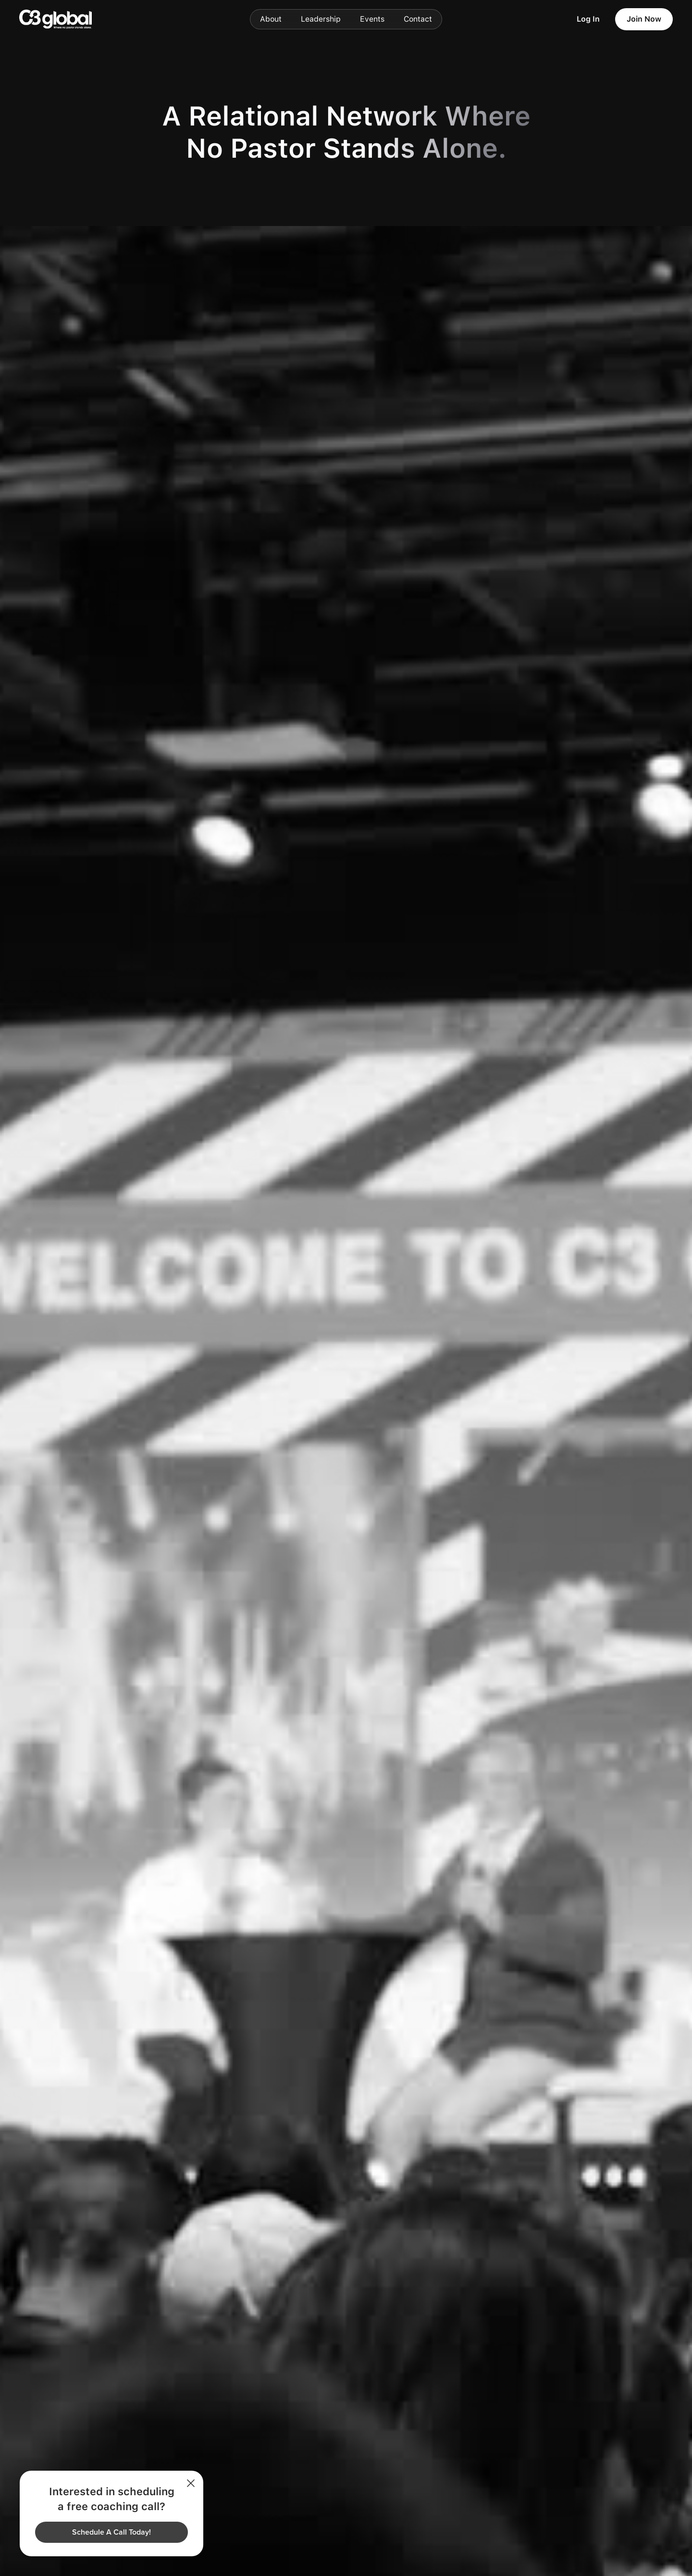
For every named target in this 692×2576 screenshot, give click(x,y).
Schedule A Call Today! (111, 2532)
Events (372, 19)
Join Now (644, 19)
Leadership (321, 19)
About (271, 19)
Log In (588, 19)
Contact (418, 19)
